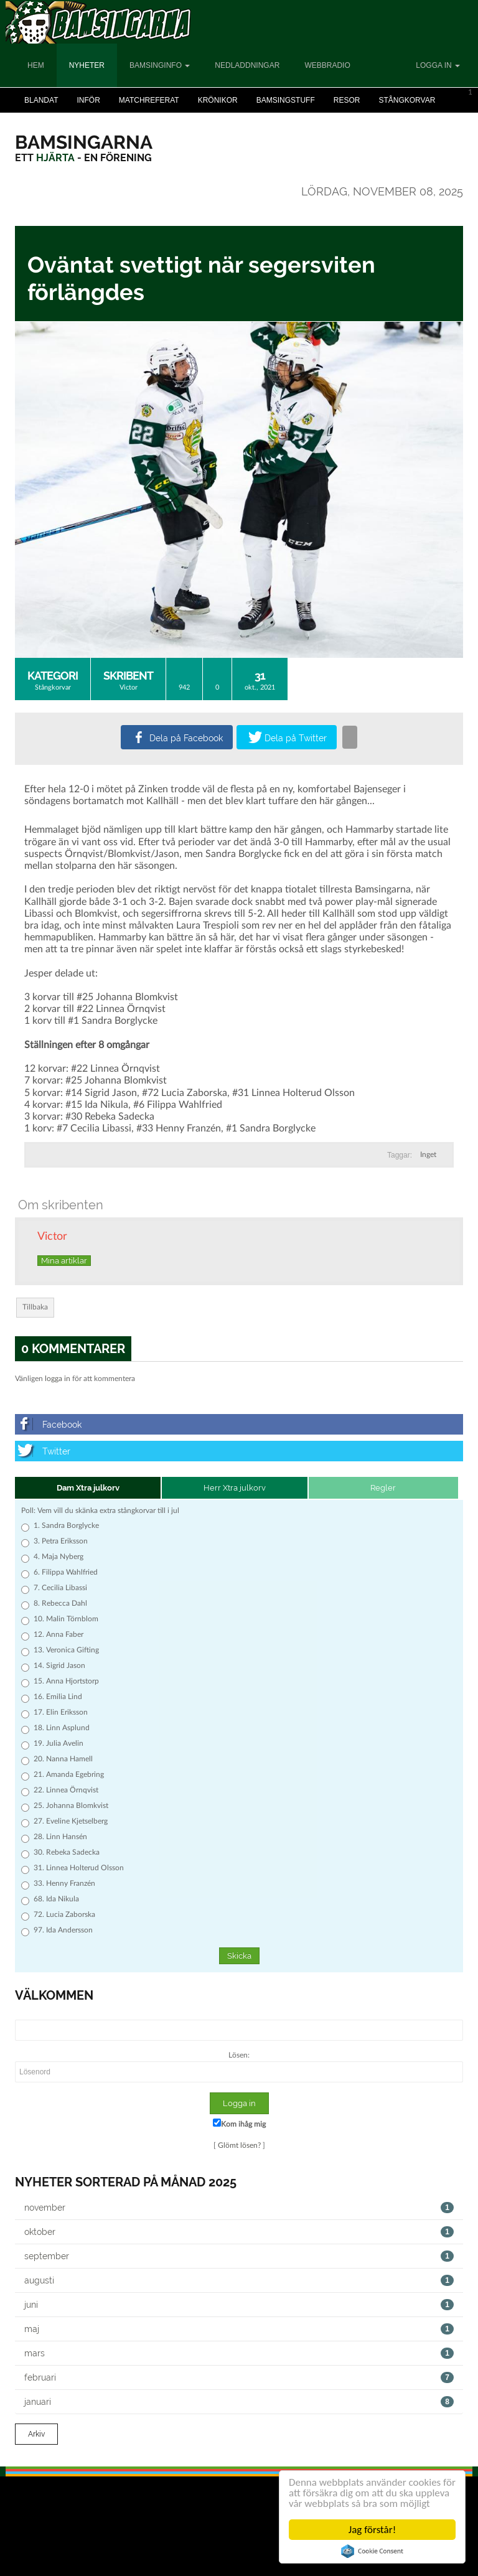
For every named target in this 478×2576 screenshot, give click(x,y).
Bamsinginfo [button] (159, 65)
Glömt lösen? (239, 2145)
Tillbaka (35, 1307)
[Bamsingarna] (83, 142)
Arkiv (36, 2434)
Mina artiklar (64, 1260)
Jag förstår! (372, 2529)
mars (239, 2353)
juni (239, 2304)
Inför (88, 100)
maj (239, 2329)
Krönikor (218, 100)
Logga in (438, 65)
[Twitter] (239, 1451)
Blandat (41, 100)
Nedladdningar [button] (247, 65)
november (239, 2207)
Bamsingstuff (285, 100)
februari (239, 2377)
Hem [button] (35, 65)
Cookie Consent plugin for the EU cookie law (372, 2551)
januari (239, 2401)
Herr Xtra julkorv (235, 1487)
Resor (347, 100)
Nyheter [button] (87, 65)
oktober (239, 2231)
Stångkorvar (406, 100)
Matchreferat (149, 100)
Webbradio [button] (327, 65)
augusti (239, 2280)
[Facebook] (239, 1424)
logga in (57, 1378)
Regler (383, 1487)
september (239, 2256)
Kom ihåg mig (239, 2123)
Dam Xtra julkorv (88, 1487)
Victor (129, 687)
